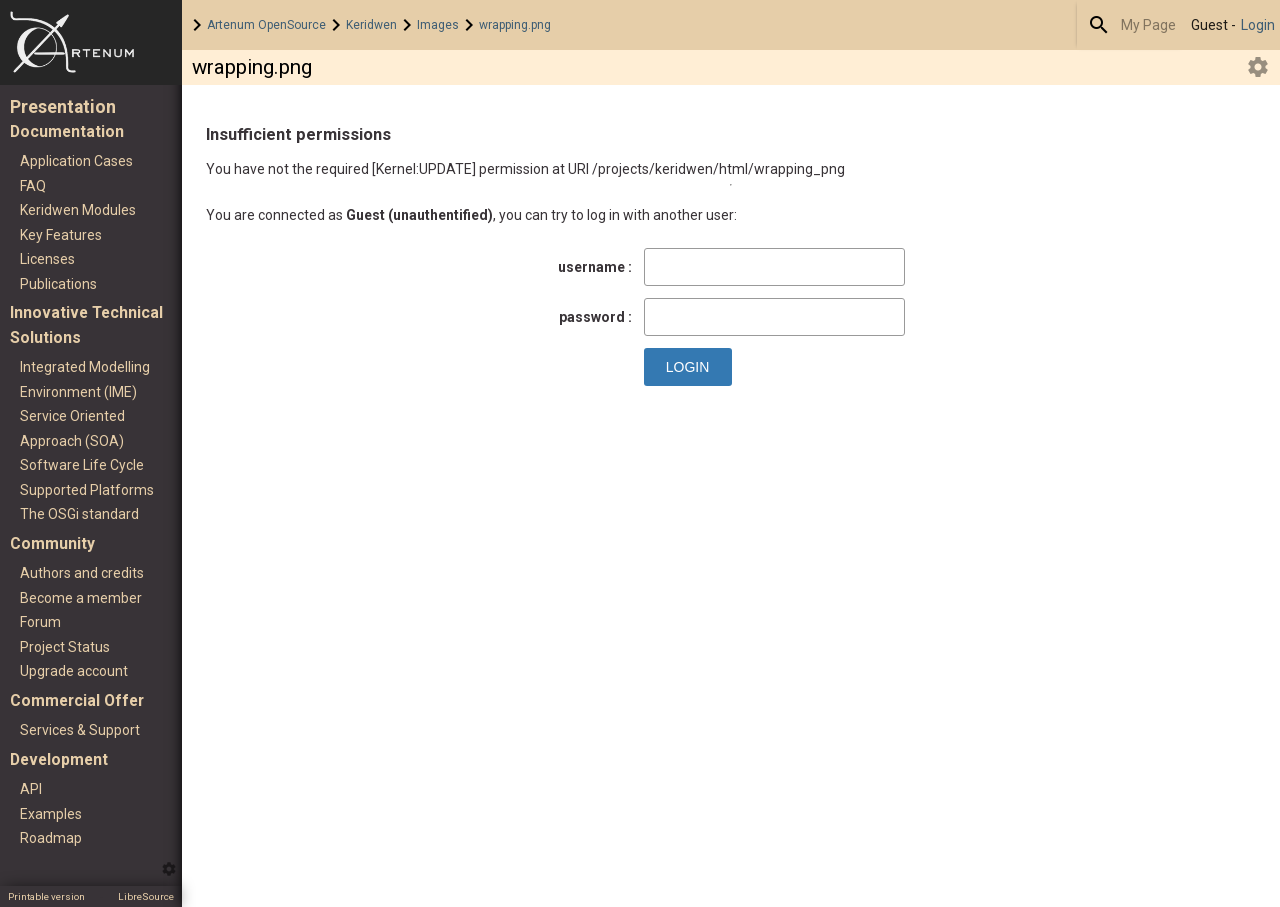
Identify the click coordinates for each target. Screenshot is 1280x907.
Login (1258, 25)
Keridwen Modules (78, 210)
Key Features (61, 235)
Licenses (47, 259)
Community (52, 543)
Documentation (67, 131)
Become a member (81, 598)
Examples (51, 814)
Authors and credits (82, 573)
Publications (58, 284)
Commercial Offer (77, 700)
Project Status (65, 647)
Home (91, 42)
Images (438, 25)
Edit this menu (169, 869)
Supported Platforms (87, 490)
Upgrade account (74, 671)
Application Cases (76, 161)
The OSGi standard (79, 514)
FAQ (33, 186)
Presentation (63, 107)
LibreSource (146, 896)
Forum (40, 622)
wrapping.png (515, 25)
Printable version (46, 896)
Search (1099, 25)
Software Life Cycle (82, 465)
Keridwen (371, 25)
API (31, 789)
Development (59, 759)
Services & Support (80, 730)
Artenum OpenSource (266, 25)
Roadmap (51, 838)
